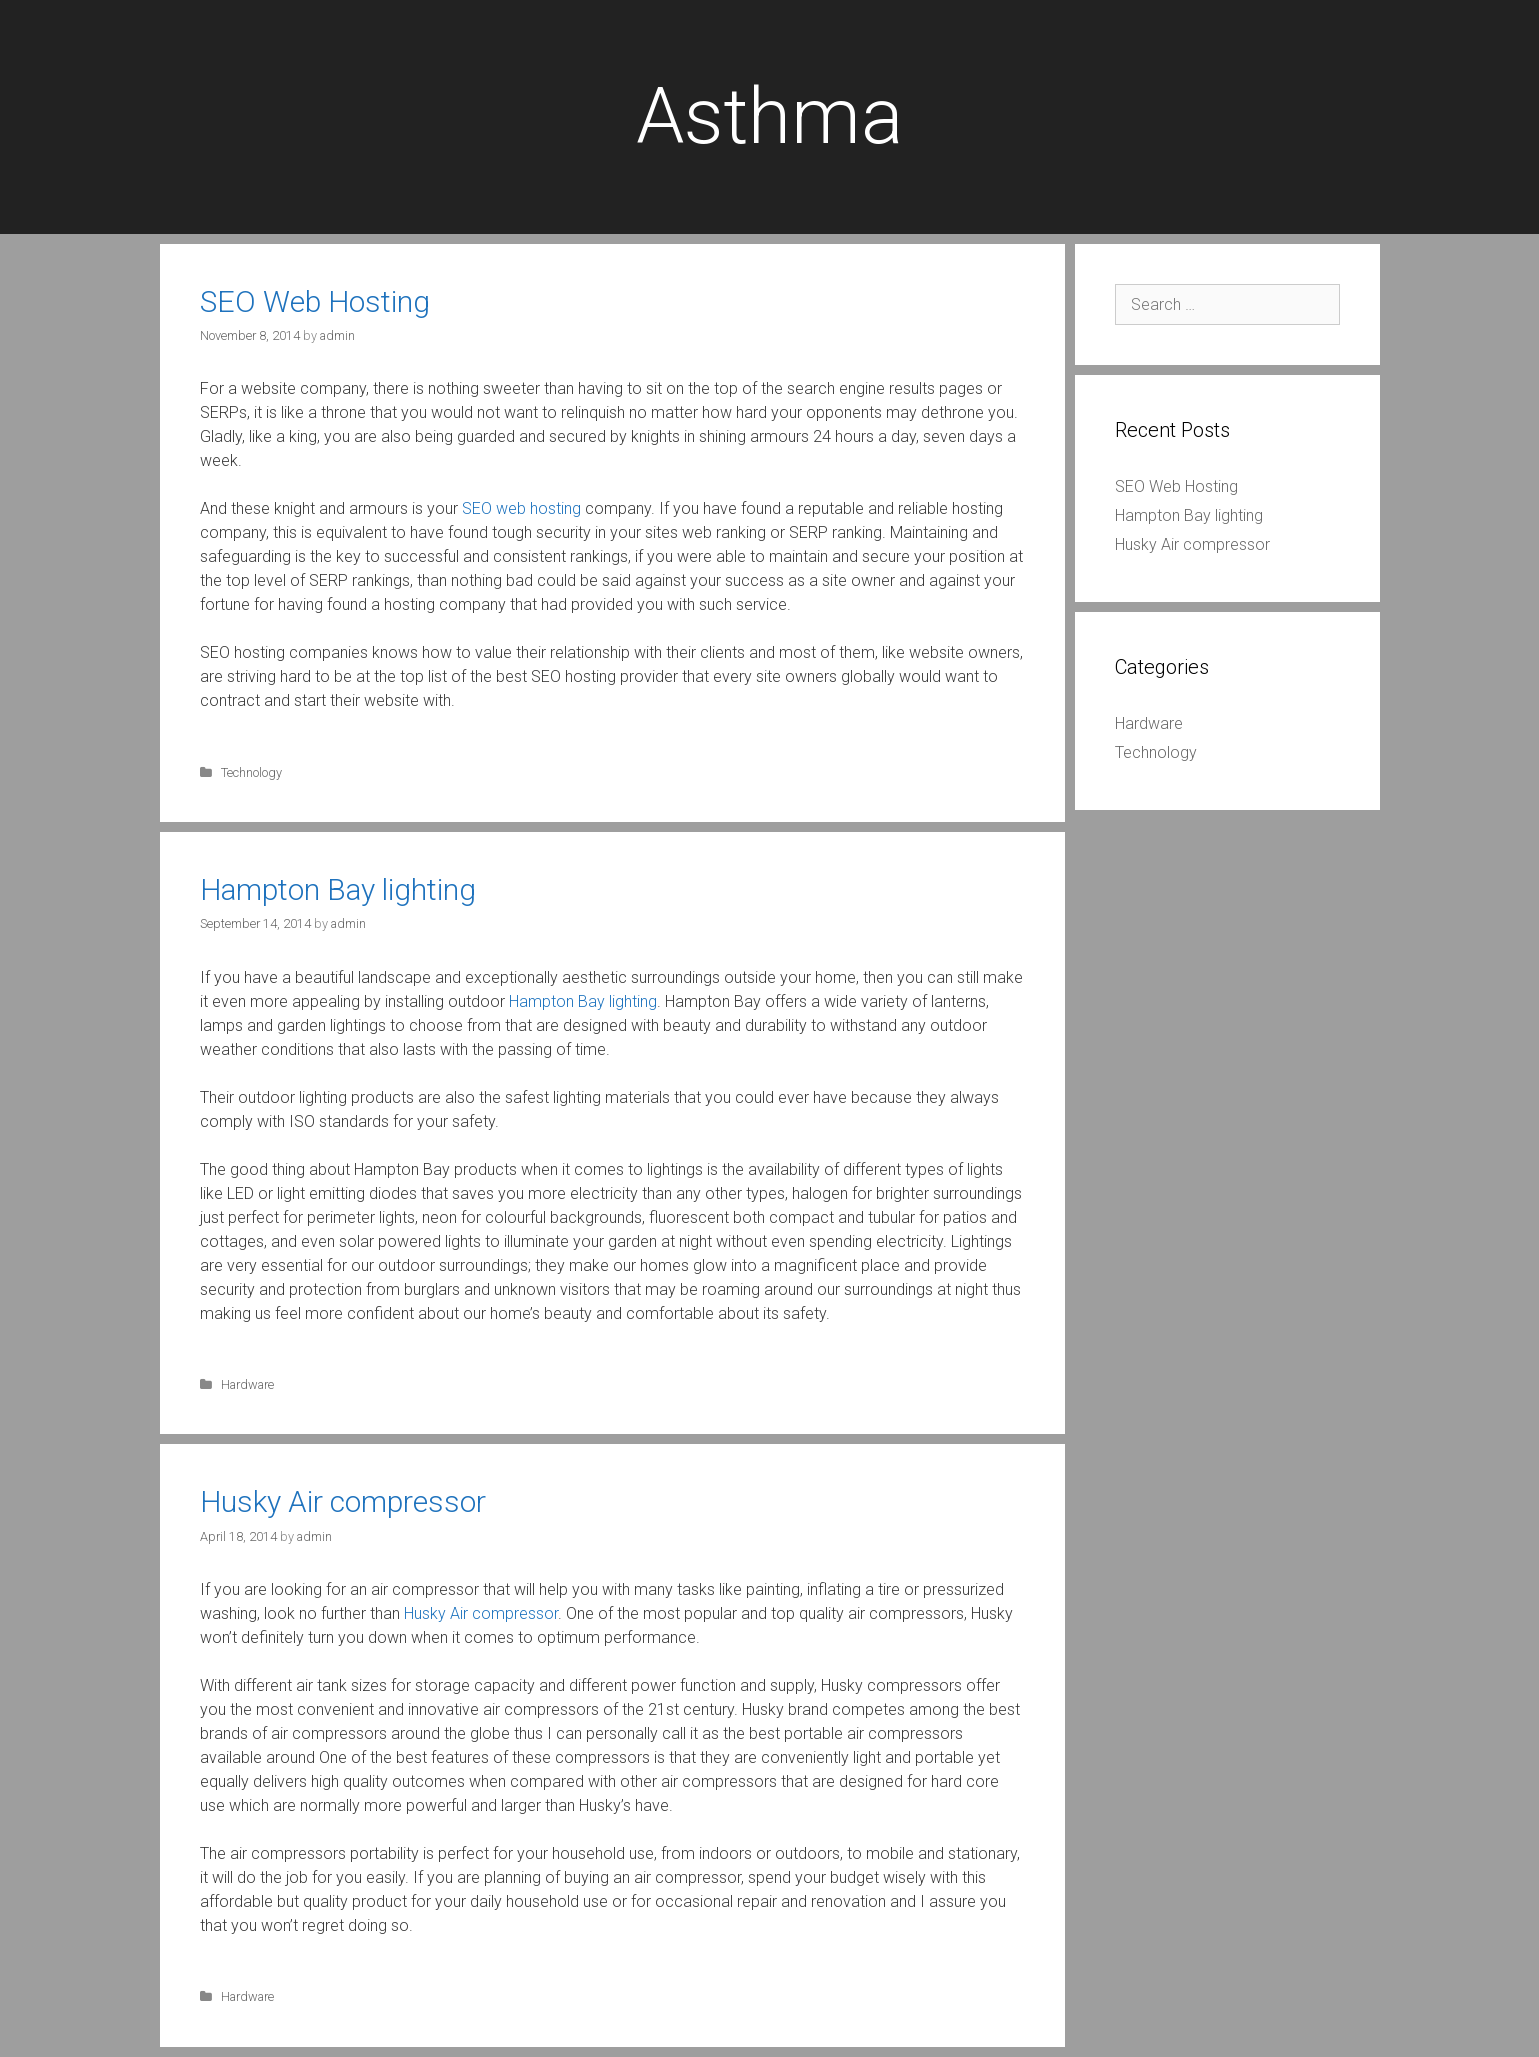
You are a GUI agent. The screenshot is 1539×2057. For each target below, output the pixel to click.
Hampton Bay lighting (338, 889)
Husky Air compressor (343, 1501)
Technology (251, 772)
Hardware (247, 1384)
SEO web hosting (521, 508)
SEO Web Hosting (315, 301)
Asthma (769, 116)
